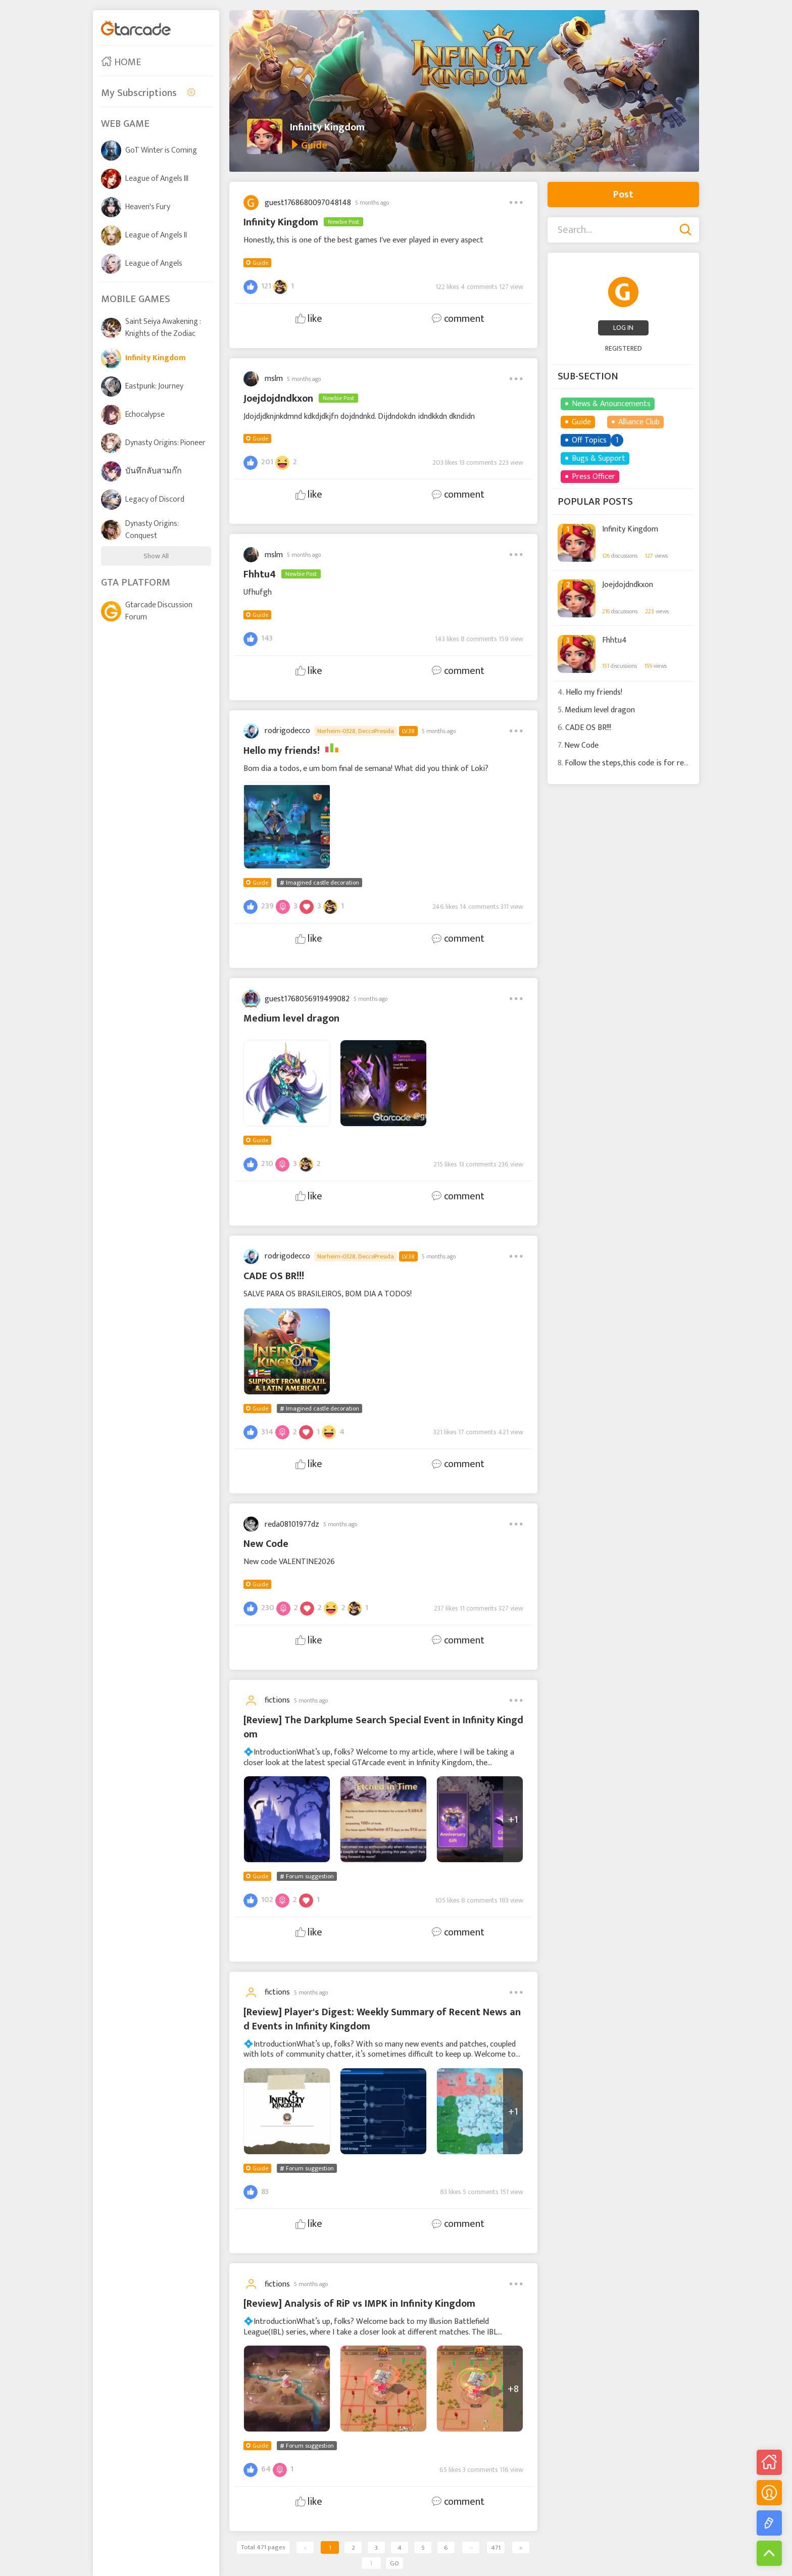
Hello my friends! (594, 692)
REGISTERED (623, 348)
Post (623, 194)
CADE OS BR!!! (588, 728)
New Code (581, 745)
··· (471, 2547)
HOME (121, 62)
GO (394, 2563)
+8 (513, 2389)
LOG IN (623, 327)
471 (496, 2547)
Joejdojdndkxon (627, 585)
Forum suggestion (310, 1876)
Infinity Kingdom (327, 127)
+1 (513, 1819)
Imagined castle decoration (322, 882)
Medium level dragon (600, 710)
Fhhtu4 (614, 640)
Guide (260, 262)
